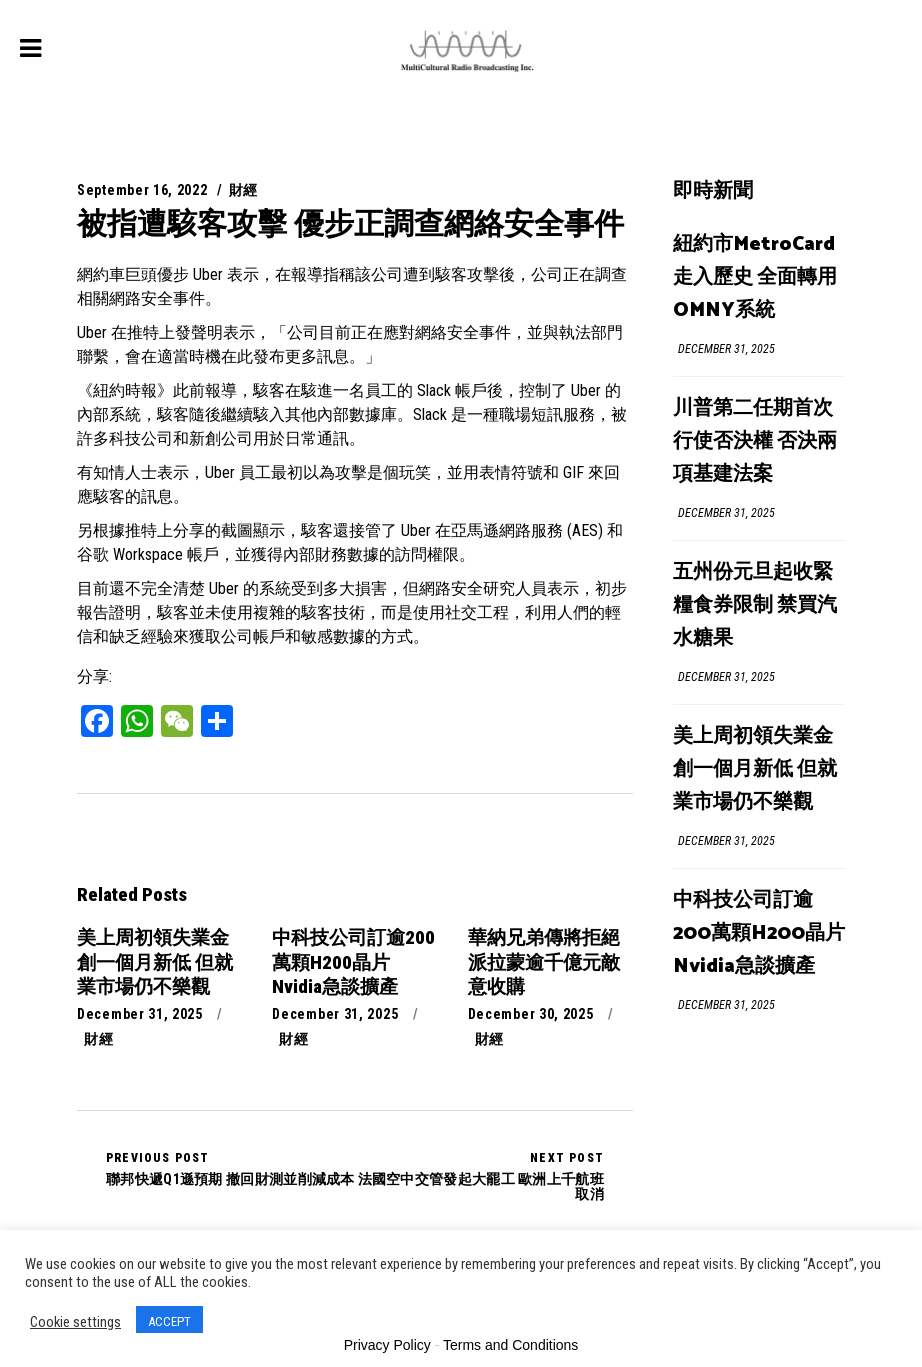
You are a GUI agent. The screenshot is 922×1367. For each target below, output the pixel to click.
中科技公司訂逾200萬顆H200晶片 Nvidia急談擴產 (759, 933)
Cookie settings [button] (75, 1322)
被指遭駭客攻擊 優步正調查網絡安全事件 (350, 223)
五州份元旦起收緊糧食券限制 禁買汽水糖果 (755, 605)
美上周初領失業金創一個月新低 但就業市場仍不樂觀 (755, 769)
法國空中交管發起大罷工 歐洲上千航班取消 (479, 1176)
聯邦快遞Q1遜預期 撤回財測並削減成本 (230, 1169)
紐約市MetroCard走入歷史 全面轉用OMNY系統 (755, 277)
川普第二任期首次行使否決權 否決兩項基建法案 (755, 441)
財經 (243, 190)
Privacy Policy (387, 1345)
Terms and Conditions (510, 1345)
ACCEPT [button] (169, 1321)
